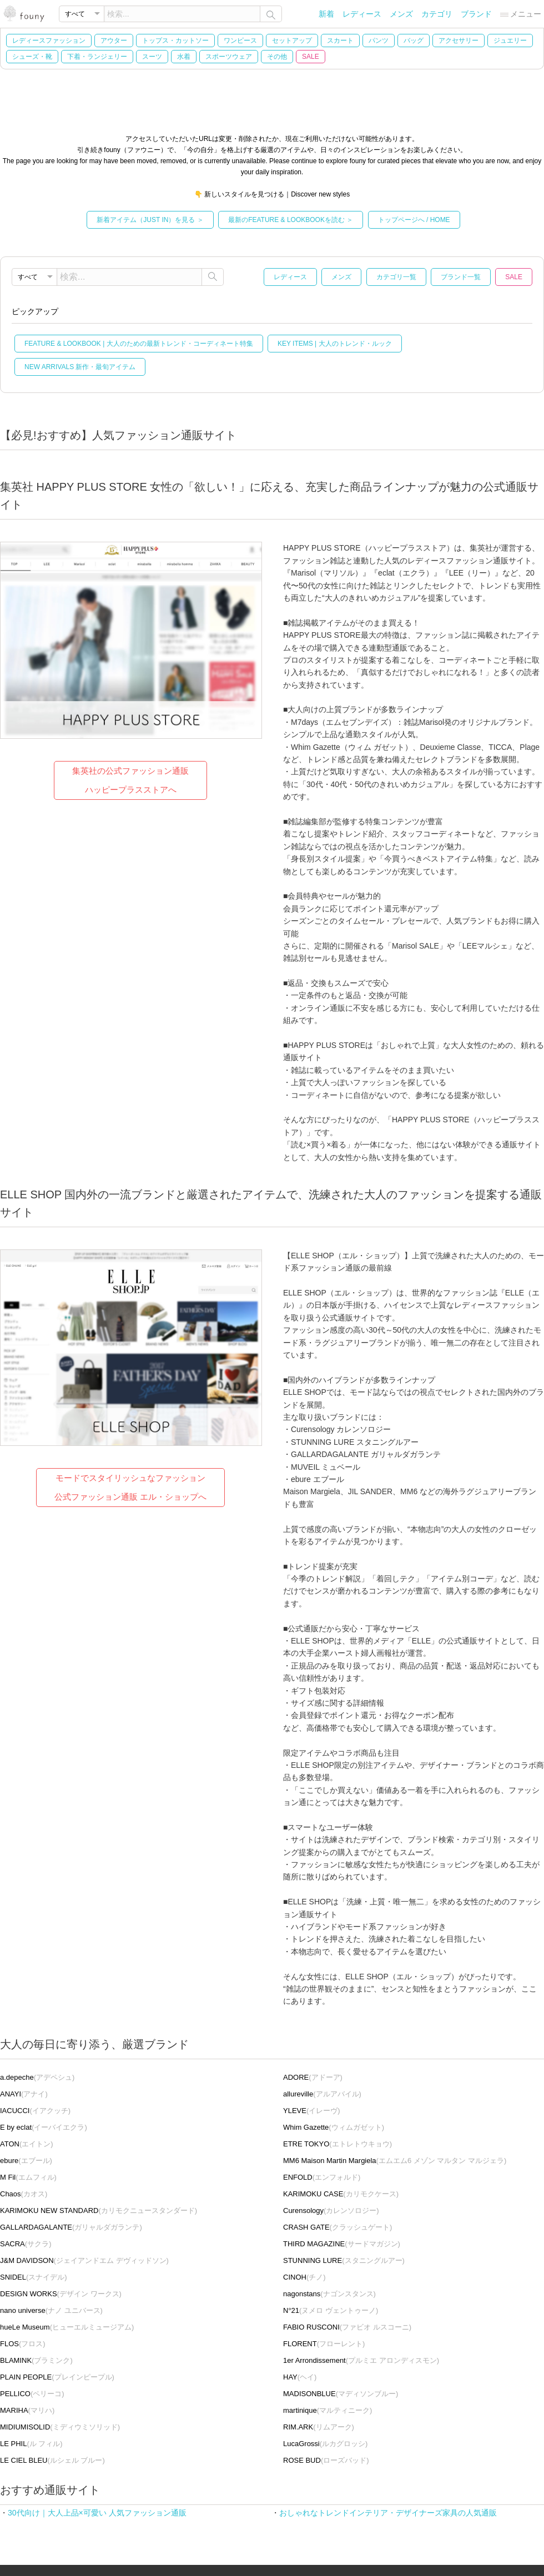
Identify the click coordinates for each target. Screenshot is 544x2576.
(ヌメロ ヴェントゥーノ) (330, 2310)
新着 (326, 13)
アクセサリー (458, 40)
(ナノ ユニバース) (51, 2310)
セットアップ (292, 40)
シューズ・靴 (32, 57)
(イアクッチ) (35, 2110)
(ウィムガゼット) (333, 2127)
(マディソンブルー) (340, 2394)
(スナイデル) (33, 2277)
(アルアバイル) (322, 2094)
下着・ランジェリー (97, 57)
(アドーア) (312, 2077)
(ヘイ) (299, 2377)
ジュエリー (510, 40)
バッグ (414, 40)
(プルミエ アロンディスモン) (361, 2360)
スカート (340, 40)
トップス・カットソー (175, 40)
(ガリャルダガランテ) (71, 2227)
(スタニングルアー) (344, 2260)
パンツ (379, 40)
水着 (183, 57)
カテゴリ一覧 (396, 277)
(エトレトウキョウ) (337, 2144)
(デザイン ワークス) (61, 2294)
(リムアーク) (318, 2427)
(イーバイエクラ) (43, 2127)
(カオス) (23, 2194)
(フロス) (23, 2344)
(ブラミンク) (36, 2360)
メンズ (401, 13)
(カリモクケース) (341, 2194)
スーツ (152, 57)
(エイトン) (26, 2144)
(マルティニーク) (327, 2410)
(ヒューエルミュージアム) (67, 2327)
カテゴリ (436, 13)
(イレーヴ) (311, 2110)
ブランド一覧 (461, 277)
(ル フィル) (31, 2443)
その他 (277, 57)
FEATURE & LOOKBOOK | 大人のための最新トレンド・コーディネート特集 (138, 343)
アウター (113, 40)
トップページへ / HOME (414, 220)
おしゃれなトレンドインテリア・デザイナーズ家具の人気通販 (388, 2512)
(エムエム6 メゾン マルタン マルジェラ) (394, 2160)
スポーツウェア (228, 57)
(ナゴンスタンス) (329, 2294)
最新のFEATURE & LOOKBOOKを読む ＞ (290, 220)
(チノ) (304, 2277)
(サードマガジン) (341, 2244)
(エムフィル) (28, 2177)
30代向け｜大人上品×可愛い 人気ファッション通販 (97, 2512)
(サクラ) (25, 2244)
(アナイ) (24, 2094)
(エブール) (26, 2160)
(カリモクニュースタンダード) (98, 2210)
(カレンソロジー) (331, 2210)
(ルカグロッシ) (325, 2443)
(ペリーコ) (32, 2394)
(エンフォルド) (321, 2177)
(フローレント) (324, 2344)
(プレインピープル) (57, 2377)
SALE (310, 57)
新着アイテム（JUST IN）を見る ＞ (150, 220)
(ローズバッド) (326, 2460)
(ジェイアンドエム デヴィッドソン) (84, 2260)
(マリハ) (27, 2410)
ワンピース (240, 40)
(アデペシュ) (37, 2077)
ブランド (476, 13)
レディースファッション (48, 40)
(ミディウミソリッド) (60, 2427)
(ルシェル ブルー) (52, 2460)
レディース (361, 13)
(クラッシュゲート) (337, 2227)
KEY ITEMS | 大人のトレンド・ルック (335, 343)
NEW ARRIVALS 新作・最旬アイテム (79, 367)
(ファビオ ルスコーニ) (347, 2327)
